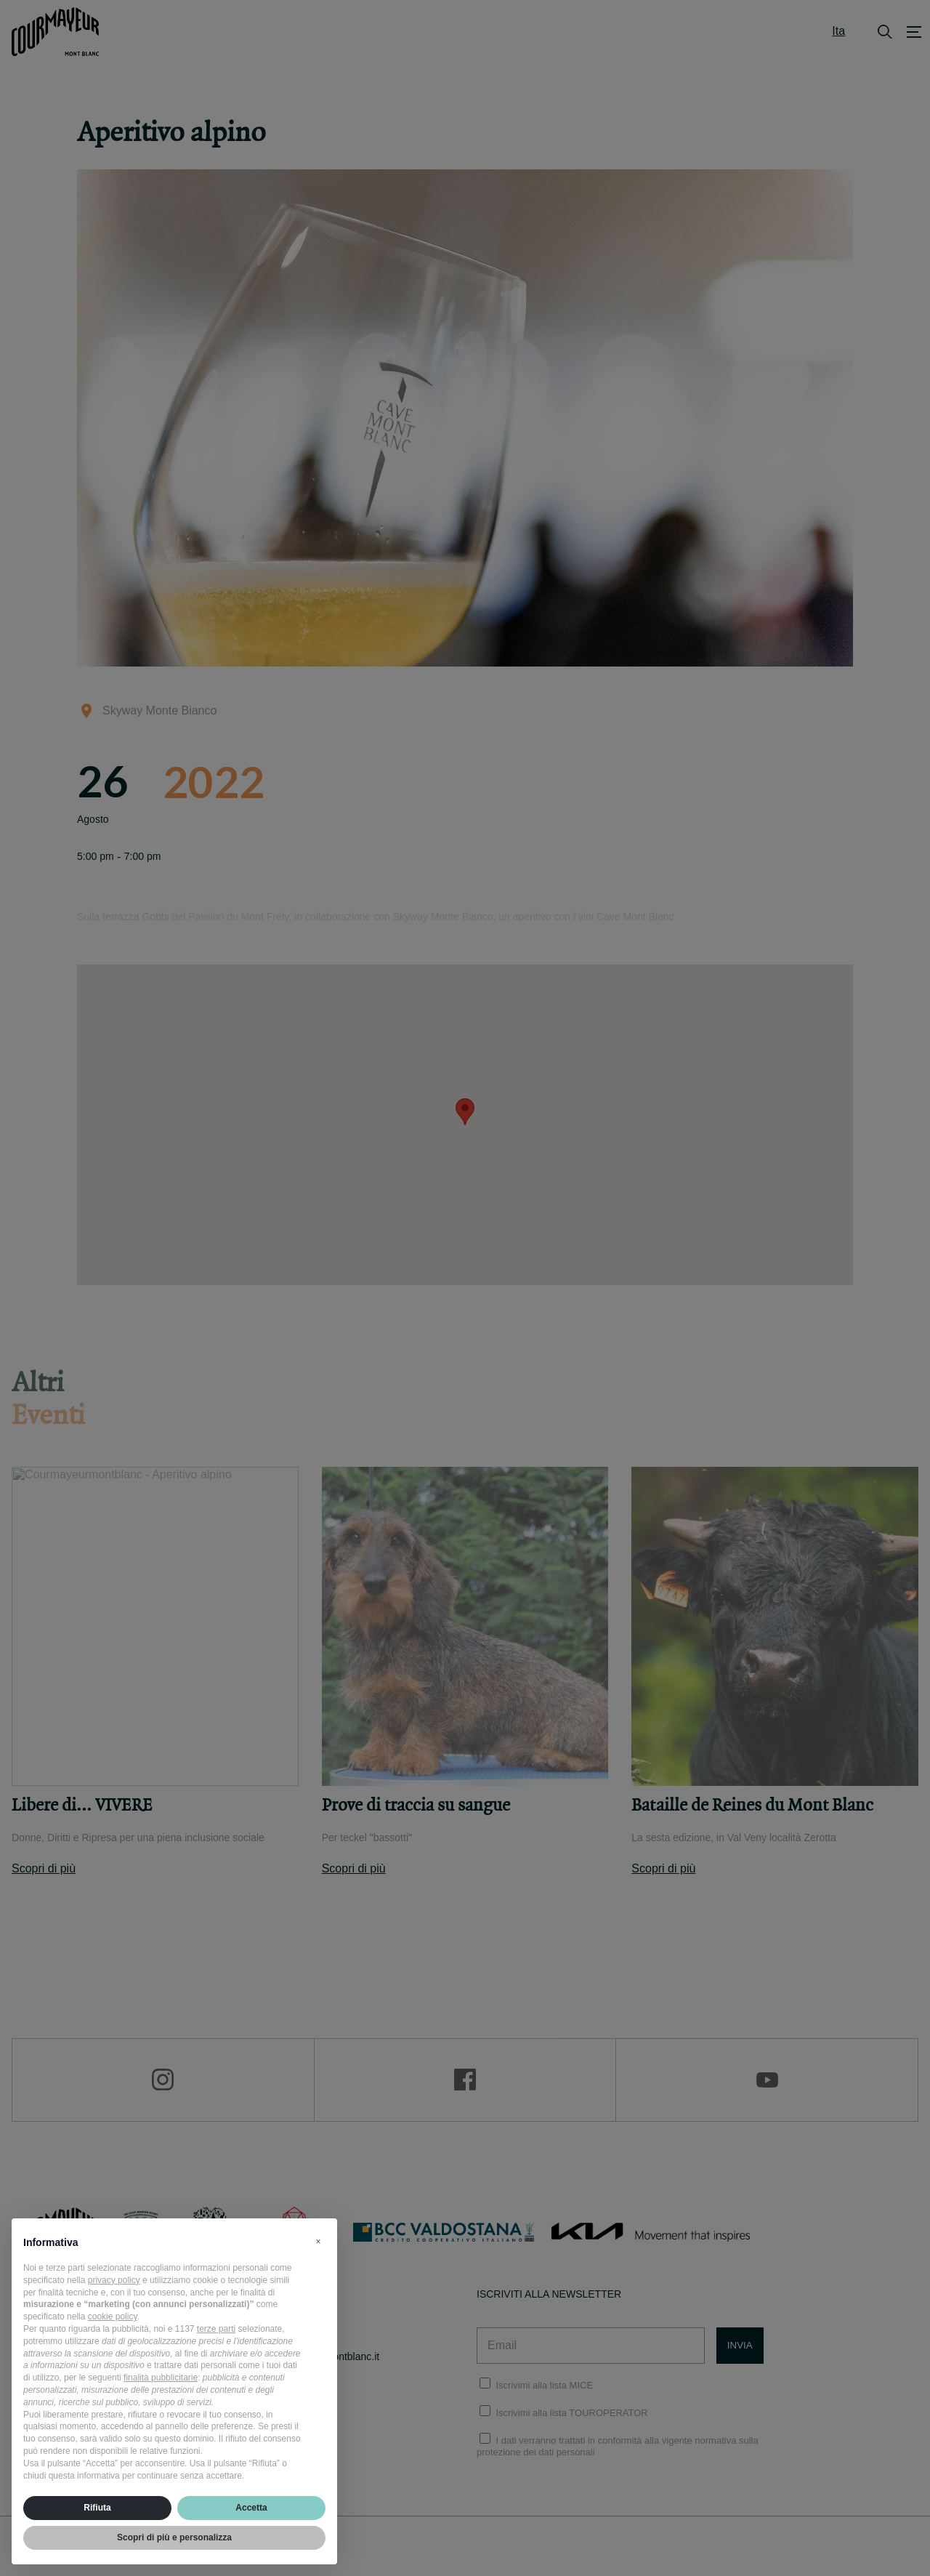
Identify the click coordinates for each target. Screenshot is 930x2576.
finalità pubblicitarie (161, 2377)
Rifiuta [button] (97, 2508)
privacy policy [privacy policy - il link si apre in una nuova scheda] (114, 2280)
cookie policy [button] (112, 2316)
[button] (318, 2241)
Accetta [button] (251, 2508)
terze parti (216, 2329)
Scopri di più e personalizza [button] (174, 2537)
